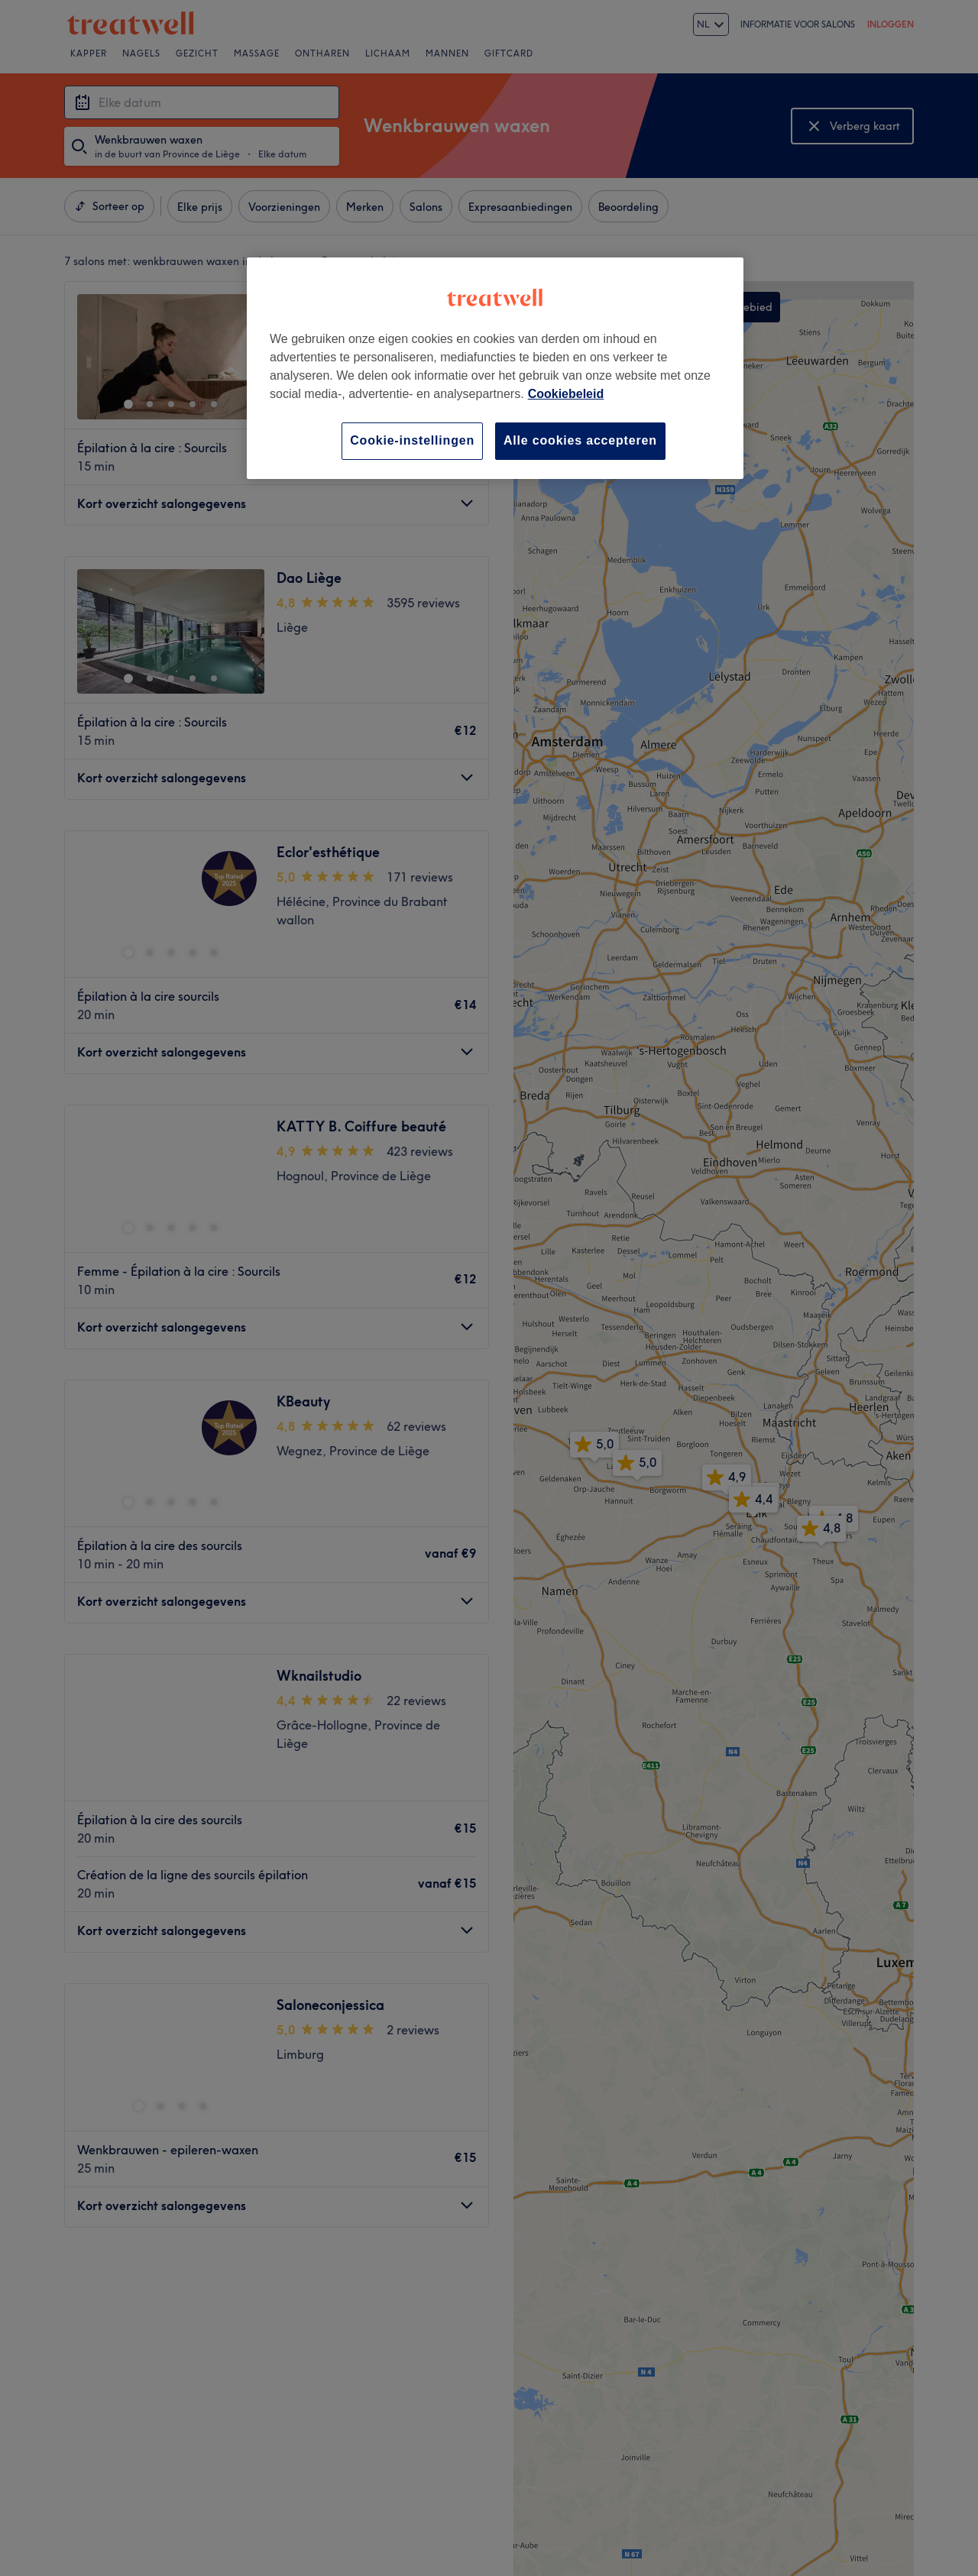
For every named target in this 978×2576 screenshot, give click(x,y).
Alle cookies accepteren (580, 440)
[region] (495, 367)
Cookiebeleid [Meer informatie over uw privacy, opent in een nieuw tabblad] (566, 393)
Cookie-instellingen (412, 440)
